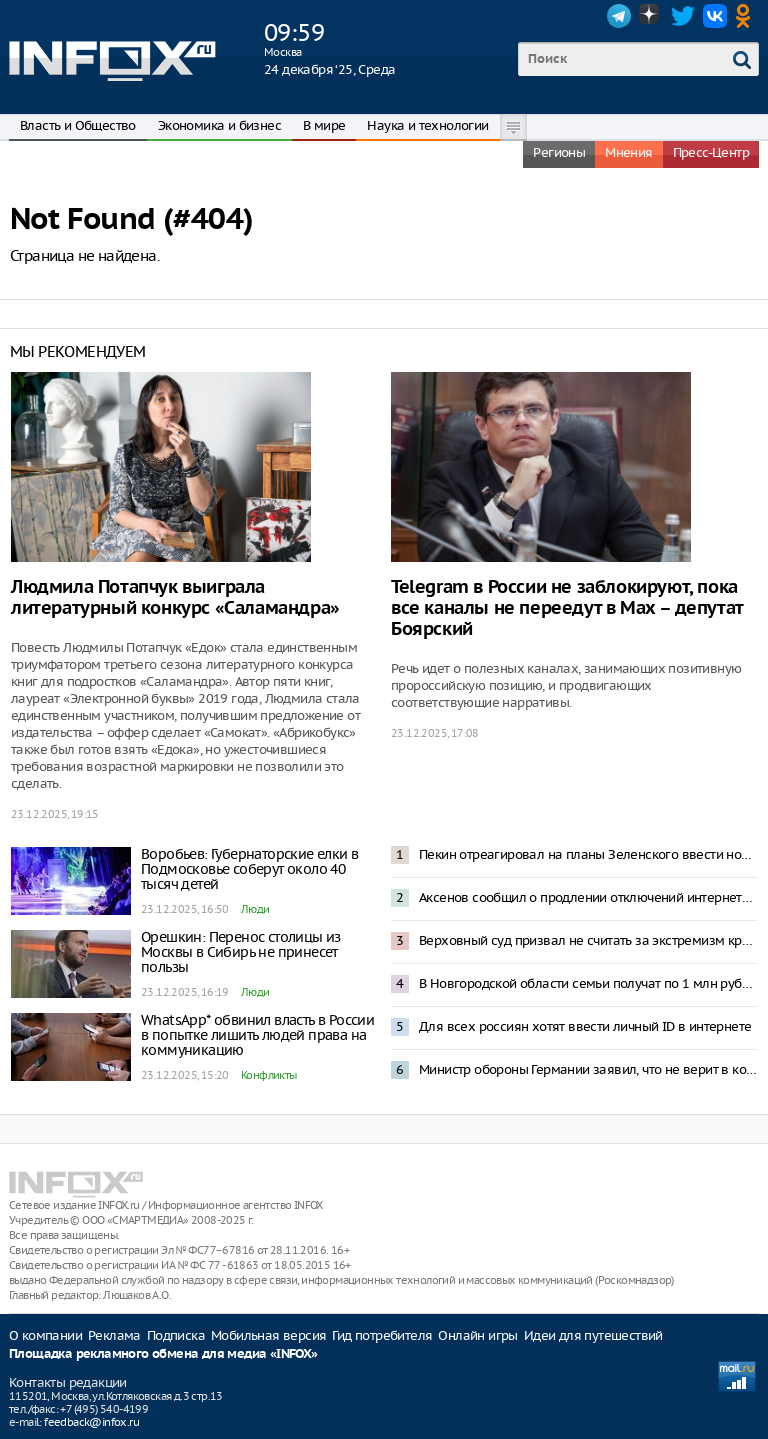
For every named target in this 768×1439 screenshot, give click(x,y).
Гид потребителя (382, 1335)
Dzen (651, 16)
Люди (255, 909)
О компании (45, 1335)
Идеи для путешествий (593, 1335)
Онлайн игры (477, 1335)
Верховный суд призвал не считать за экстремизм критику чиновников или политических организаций (588, 940)
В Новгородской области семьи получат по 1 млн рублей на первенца (588, 983)
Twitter (683, 16)
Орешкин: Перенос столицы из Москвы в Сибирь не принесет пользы (241, 952)
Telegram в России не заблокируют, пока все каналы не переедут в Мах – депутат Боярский (567, 608)
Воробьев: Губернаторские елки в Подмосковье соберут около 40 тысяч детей (249, 869)
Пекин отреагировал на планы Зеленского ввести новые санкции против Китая (588, 854)
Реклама (114, 1335)
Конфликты (269, 1075)
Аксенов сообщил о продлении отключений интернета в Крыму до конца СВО (588, 897)
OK (747, 16)
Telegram (619, 16)
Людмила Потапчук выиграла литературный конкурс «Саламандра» (175, 598)
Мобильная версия (268, 1335)
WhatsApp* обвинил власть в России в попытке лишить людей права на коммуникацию (257, 1035)
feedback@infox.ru (91, 1422)
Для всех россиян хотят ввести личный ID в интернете (585, 1026)
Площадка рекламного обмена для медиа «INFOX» (163, 1354)
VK (715, 16)
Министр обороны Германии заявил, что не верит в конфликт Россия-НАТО (588, 1069)
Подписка (176, 1335)
